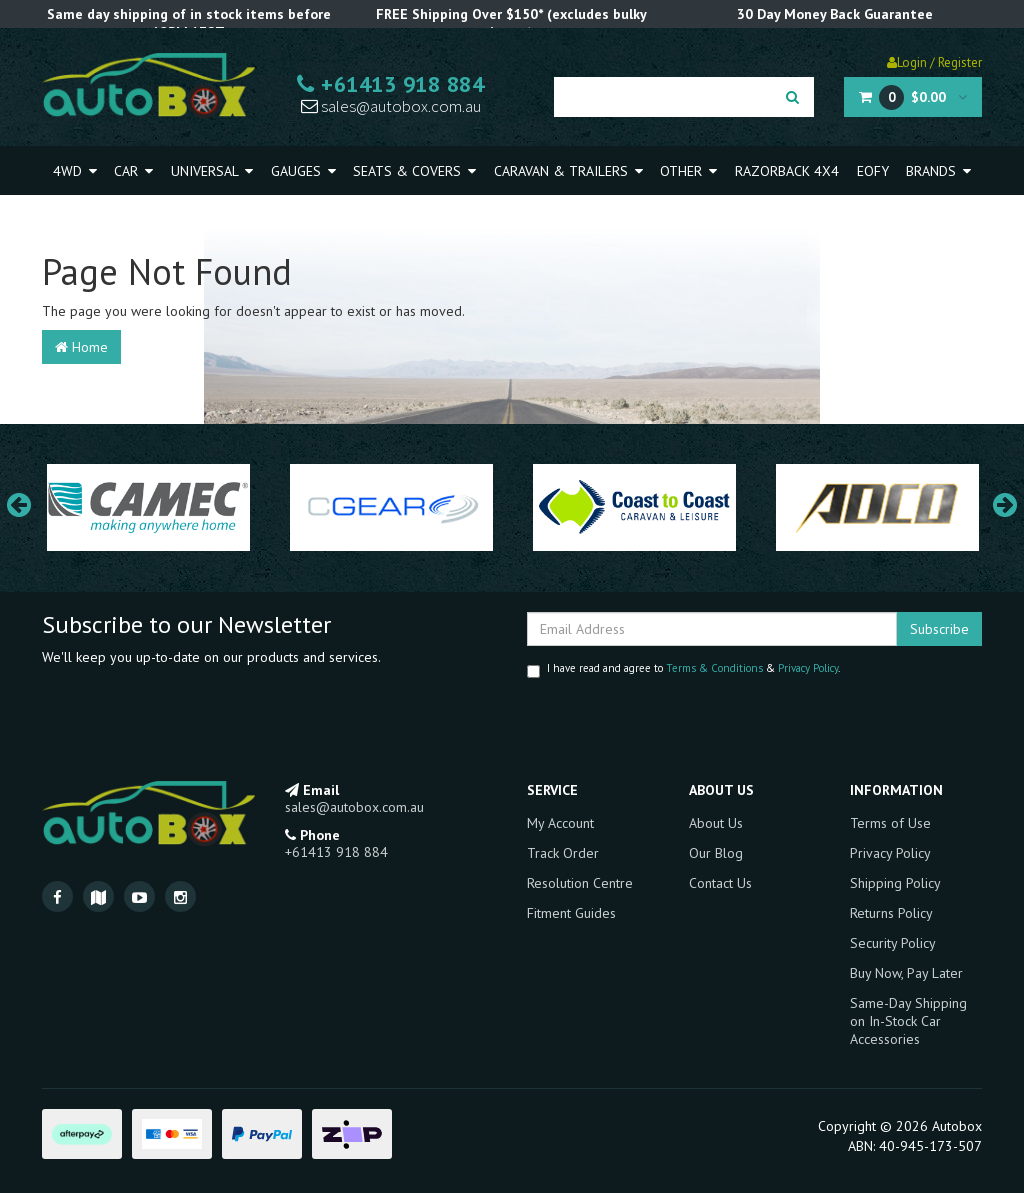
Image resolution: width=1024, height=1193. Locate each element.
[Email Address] (712, 629)
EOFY (873, 171)
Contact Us (720, 883)
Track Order (563, 853)
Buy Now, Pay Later (906, 973)
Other (688, 171)
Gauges (303, 171)
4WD (75, 171)
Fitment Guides (571, 913)
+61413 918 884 (390, 84)
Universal (212, 171)
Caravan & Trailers (568, 171)
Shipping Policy (895, 883)
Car (133, 171)
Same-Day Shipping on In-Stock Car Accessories (908, 1021)
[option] (148, 508)
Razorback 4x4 (787, 171)
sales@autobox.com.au (391, 106)
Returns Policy (891, 913)
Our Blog (716, 853)
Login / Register (934, 62)
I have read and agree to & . (683, 669)
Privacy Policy (808, 668)
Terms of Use (890, 823)
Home (81, 347)
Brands (938, 171)
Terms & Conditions (714, 668)
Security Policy (893, 943)
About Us (716, 823)
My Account (560, 823)
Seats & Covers (414, 171)
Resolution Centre (580, 883)
